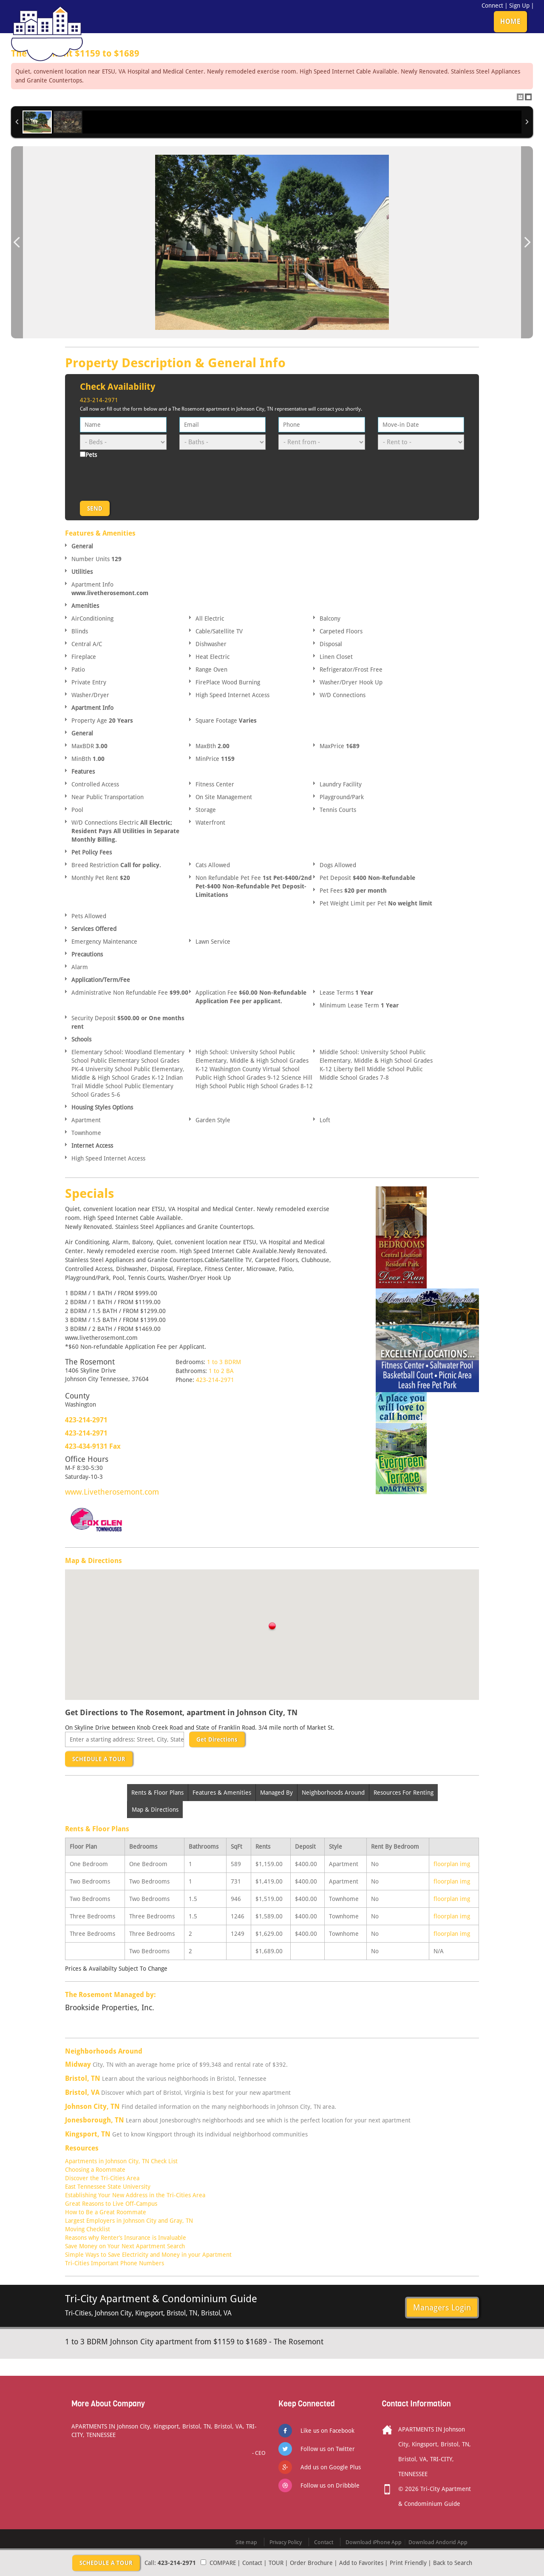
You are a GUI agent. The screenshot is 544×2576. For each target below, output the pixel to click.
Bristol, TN (82, 2078)
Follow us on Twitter (327, 2448)
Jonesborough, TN (94, 2120)
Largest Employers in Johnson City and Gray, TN (129, 2220)
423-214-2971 (99, 400)
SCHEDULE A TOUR (98, 1759)
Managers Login (442, 2307)
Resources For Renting (404, 1792)
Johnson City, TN (92, 2106)
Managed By (276, 1792)
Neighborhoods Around (333, 1792)
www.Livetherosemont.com (112, 1491)
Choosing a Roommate (95, 2169)
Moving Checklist (87, 2229)
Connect (492, 5)
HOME (510, 21)
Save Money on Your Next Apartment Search (125, 2246)
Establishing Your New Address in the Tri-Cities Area (135, 2195)
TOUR (276, 2562)
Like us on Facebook (327, 2430)
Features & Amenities (222, 1792)
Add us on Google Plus (330, 2467)
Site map (246, 2542)
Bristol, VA (82, 2092)
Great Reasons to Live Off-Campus (111, 2203)
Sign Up (519, 5)
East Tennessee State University (107, 2186)
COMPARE (223, 2562)
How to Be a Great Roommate (105, 2212)
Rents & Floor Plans (157, 1792)
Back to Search (452, 2562)
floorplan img (452, 1864)
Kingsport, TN (87, 2134)
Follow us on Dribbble (330, 2485)
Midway (78, 2064)
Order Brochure (311, 2562)
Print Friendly (408, 2562)
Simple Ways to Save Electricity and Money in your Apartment (148, 2254)
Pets (91, 454)
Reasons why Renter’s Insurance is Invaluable (125, 2237)
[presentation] (144, 477)
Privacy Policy (285, 2542)
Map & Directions (155, 1809)
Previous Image (17, 242)
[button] (272, 1627)
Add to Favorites (361, 2562)
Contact (252, 2562)
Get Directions (217, 1739)
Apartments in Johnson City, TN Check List (121, 2161)
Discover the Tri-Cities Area (102, 2178)
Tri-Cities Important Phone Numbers (114, 2263)
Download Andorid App (438, 2542)
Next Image (527, 242)
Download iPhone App (374, 2542)
